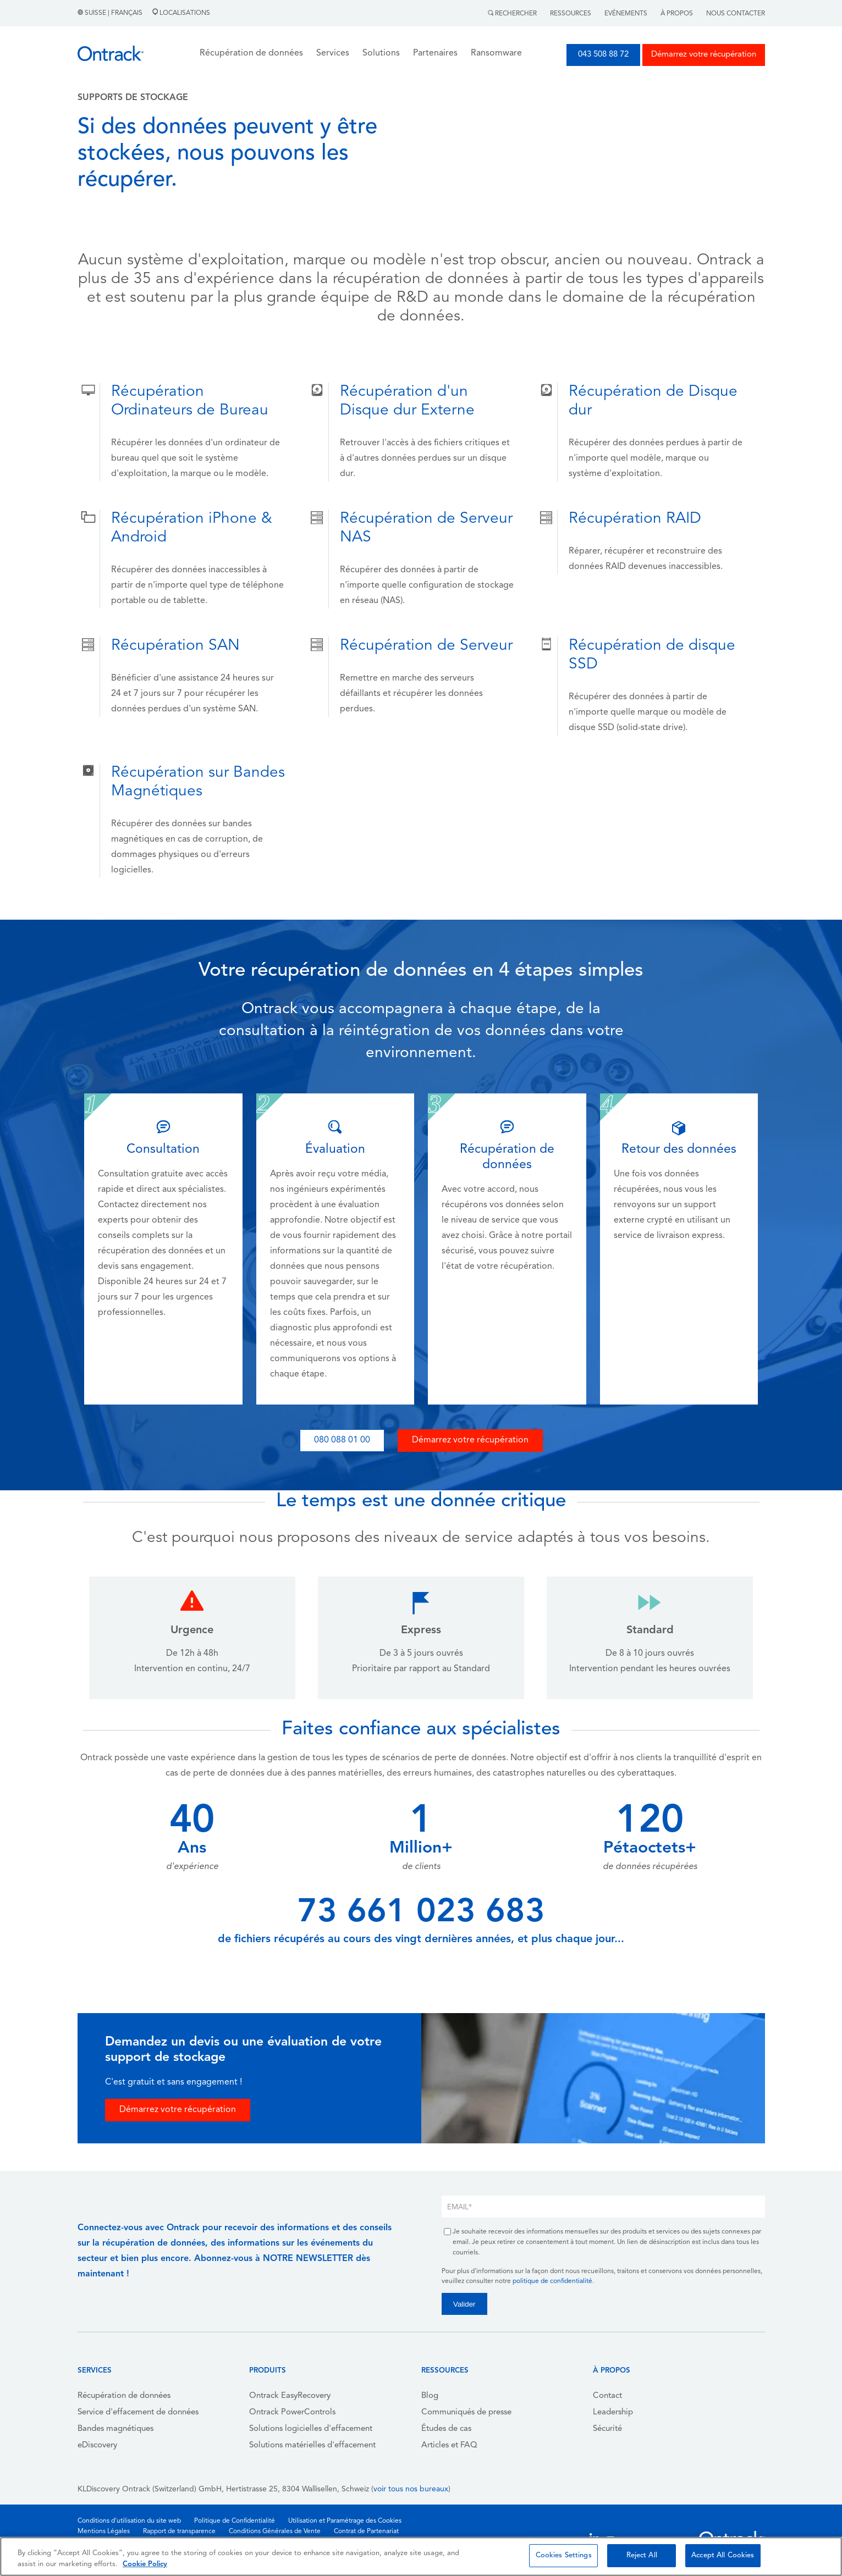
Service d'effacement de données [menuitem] (138, 2412)
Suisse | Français (111, 13)
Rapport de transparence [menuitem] (179, 2531)
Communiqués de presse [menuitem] (466, 2412)
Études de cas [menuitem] (446, 2429)
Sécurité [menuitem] (607, 2429)
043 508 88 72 (603, 55)
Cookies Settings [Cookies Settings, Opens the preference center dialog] (564, 2555)
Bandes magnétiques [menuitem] (115, 2429)
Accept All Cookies (722, 2555)
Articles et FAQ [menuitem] (449, 2445)
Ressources (570, 13)
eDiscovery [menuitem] (97, 2445)
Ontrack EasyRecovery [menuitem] (290, 2396)
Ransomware (496, 53)
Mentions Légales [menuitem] (104, 2531)
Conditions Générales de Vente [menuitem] (275, 2531)
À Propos (677, 13)
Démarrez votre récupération (703, 55)
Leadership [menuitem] (613, 2412)
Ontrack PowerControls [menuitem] (292, 2412)
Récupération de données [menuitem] (124, 2396)
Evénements (625, 13)
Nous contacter (735, 13)
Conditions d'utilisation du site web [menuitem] (129, 2521)
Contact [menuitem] (607, 2396)
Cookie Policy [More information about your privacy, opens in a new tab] (145, 2564)
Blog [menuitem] (429, 2396)
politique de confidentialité (552, 2281)
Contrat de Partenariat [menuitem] (366, 2531)
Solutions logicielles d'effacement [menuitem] (310, 2429)
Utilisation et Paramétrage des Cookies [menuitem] (344, 2521)
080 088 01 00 (342, 1440)
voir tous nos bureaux (410, 2489)
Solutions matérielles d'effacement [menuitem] (312, 2445)
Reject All (641, 2555)
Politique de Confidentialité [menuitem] (234, 2521)
